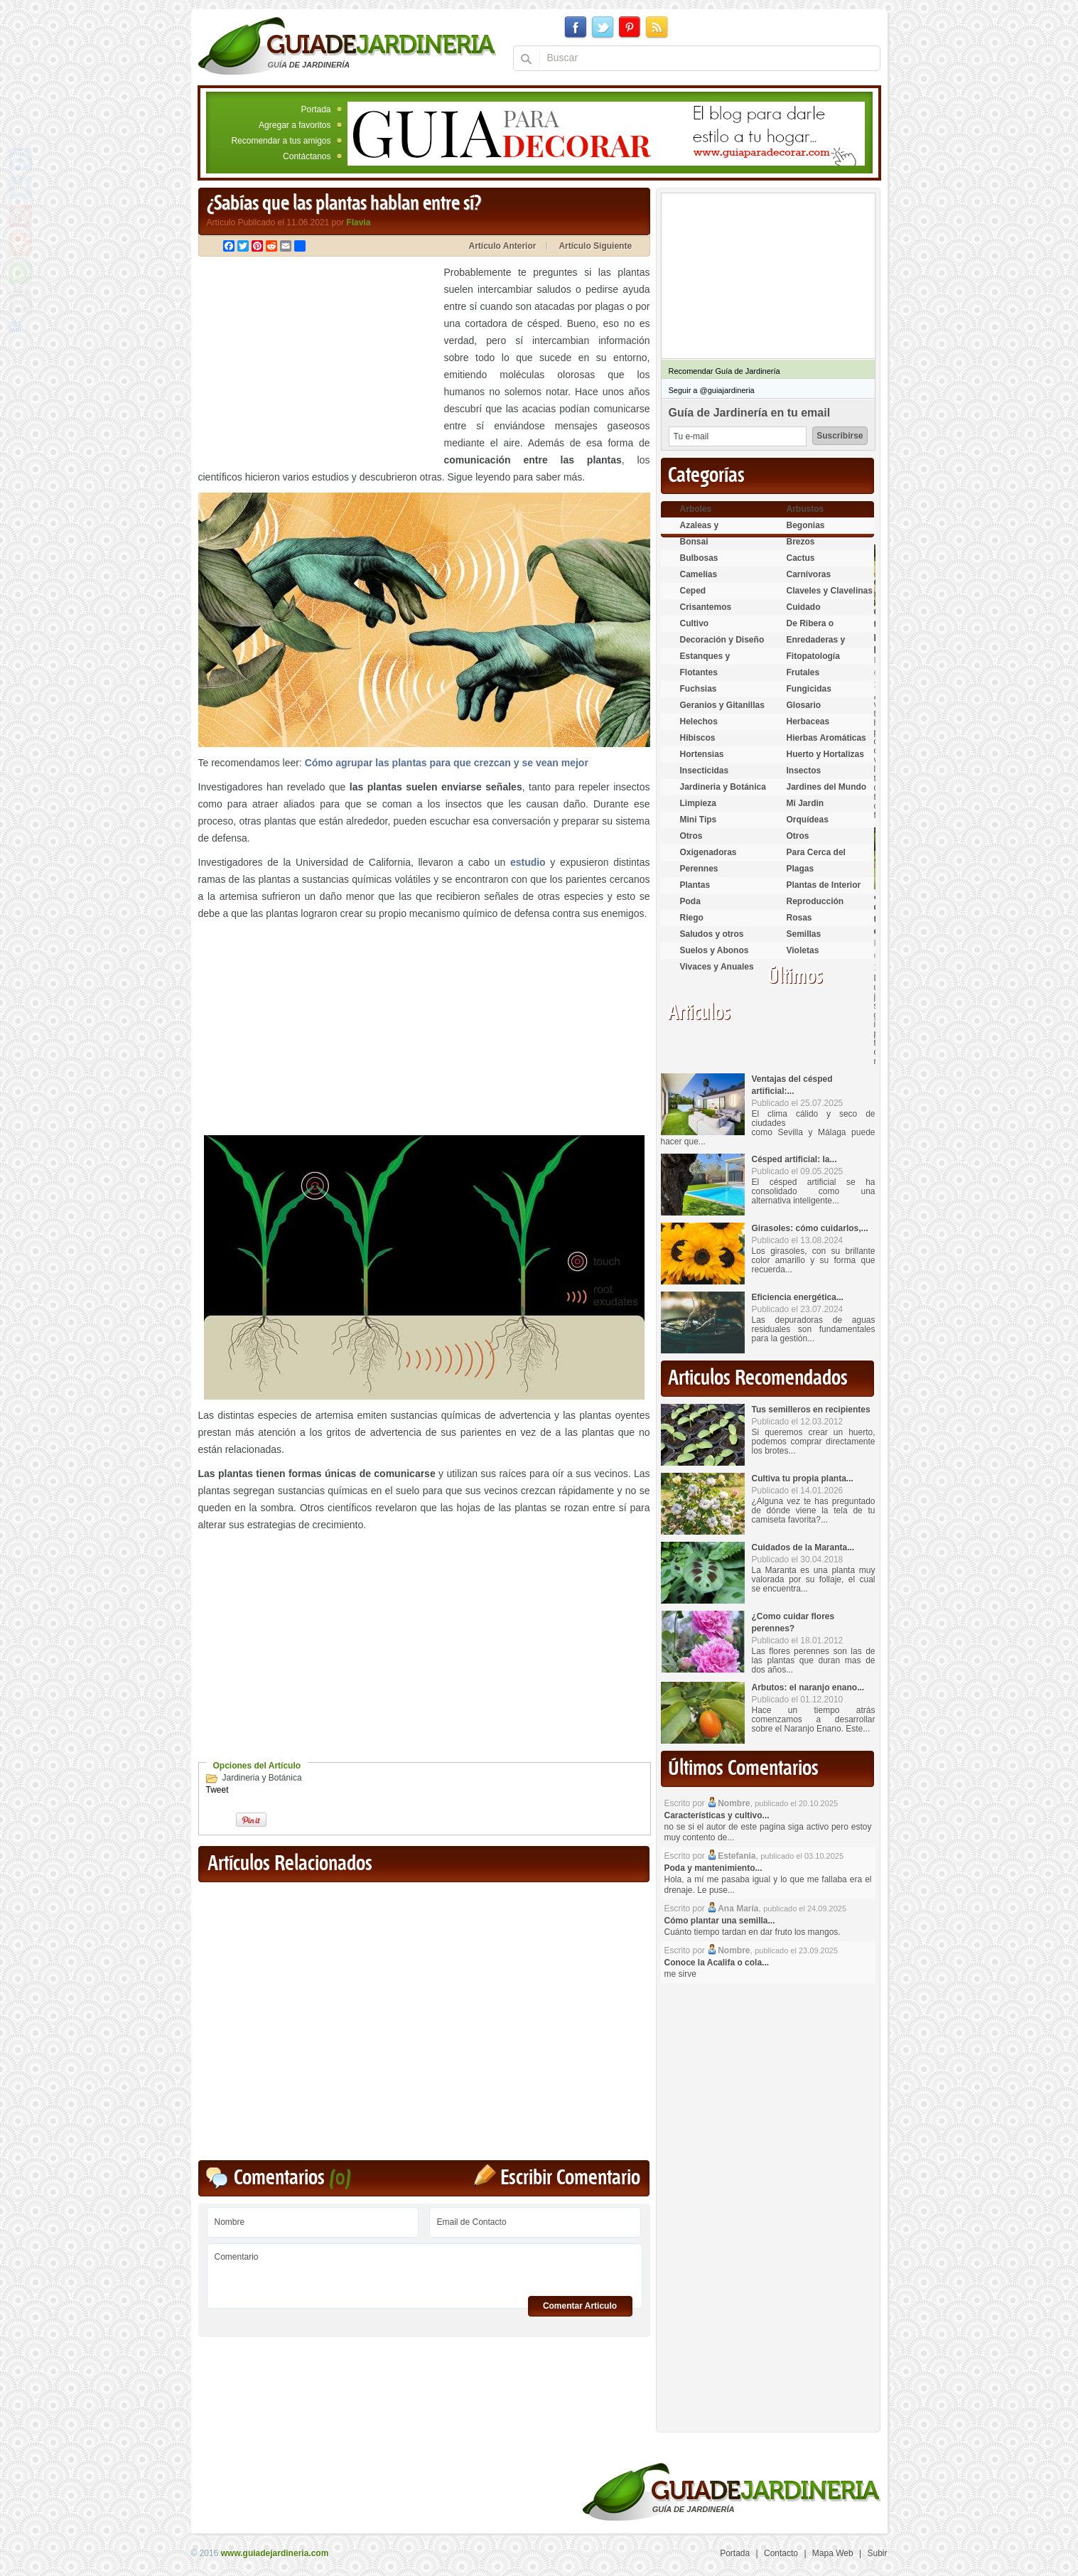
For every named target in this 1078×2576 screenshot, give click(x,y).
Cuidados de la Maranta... (803, 1547)
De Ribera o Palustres (810, 629)
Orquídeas (808, 820)
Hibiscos (698, 738)
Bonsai (694, 542)
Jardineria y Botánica (262, 1778)
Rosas (799, 918)
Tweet (217, 1790)
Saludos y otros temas (712, 940)
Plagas (800, 869)
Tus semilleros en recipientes (811, 1410)
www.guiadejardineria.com (275, 2553)
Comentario (425, 2270)
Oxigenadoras (708, 852)
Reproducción (815, 901)
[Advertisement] (317, 363)
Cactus (801, 558)
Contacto (781, 2553)
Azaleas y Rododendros (707, 531)
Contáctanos (306, 156)
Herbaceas (808, 721)
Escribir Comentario (570, 2178)
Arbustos (805, 509)
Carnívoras (809, 574)
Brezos (801, 542)
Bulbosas (699, 558)
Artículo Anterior (503, 246)
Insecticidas (704, 771)
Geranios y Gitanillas (722, 705)
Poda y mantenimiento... (713, 1868)
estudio (528, 862)
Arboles (696, 509)
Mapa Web (832, 2553)
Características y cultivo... (717, 1815)
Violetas (803, 950)
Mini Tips (698, 820)
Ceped (693, 591)
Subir (877, 2553)
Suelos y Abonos (714, 950)
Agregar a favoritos (294, 125)
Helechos (699, 721)
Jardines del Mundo (827, 787)
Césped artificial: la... (794, 1159)
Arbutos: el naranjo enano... (808, 1687)
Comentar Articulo (580, 2306)
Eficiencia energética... (797, 1297)
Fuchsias (698, 689)
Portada (315, 109)
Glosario (804, 705)
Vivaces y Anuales (717, 967)
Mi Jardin (805, 803)
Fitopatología (813, 656)
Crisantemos (706, 607)
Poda (690, 901)
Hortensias (702, 754)
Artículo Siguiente (595, 246)
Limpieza (698, 803)
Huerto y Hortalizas (825, 754)
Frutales (803, 672)
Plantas (695, 885)
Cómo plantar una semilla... (719, 1921)
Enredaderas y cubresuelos (816, 646)
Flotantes (699, 672)
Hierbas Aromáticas (826, 738)
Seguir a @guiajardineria (712, 390)
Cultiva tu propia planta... (802, 1478)
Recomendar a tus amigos (280, 141)
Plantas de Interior (824, 885)
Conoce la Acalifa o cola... (717, 1963)
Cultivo (694, 623)
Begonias (806, 525)
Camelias (699, 574)
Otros (691, 836)
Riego (692, 918)
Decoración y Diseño (722, 640)
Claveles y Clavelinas (830, 591)
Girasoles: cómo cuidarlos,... (810, 1228)
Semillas (804, 934)
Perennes (699, 869)
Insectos (804, 771)
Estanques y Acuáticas (705, 662)
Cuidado (804, 607)
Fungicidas (809, 689)
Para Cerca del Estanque (816, 858)
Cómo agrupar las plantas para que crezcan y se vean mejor (446, 762)
